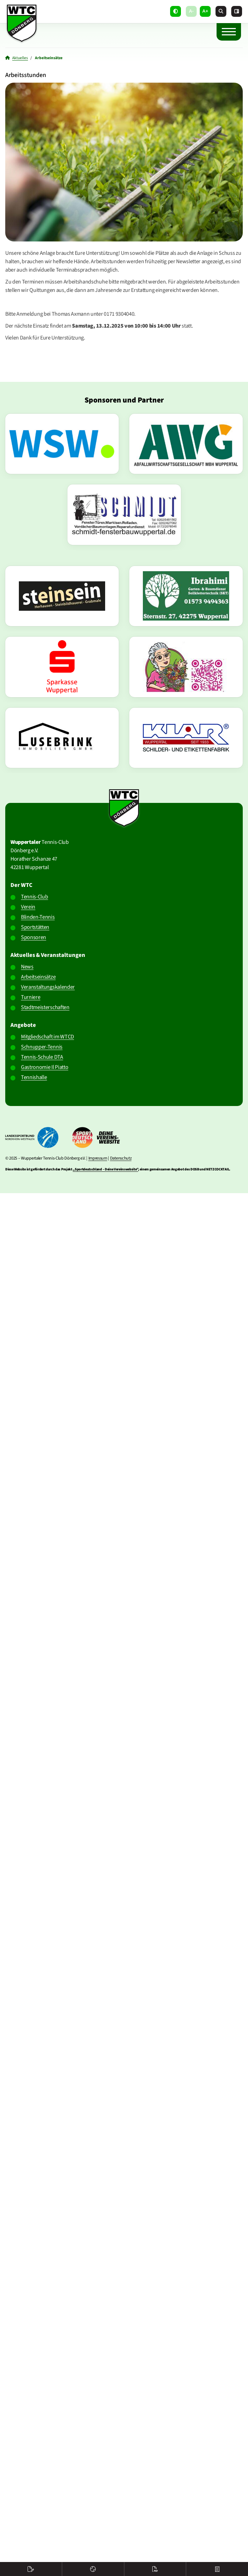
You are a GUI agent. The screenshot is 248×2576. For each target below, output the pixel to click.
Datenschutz (120, 1158)
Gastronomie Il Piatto (44, 1067)
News (27, 967)
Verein (28, 907)
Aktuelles (20, 58)
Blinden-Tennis (38, 917)
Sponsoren (33, 937)
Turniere (30, 997)
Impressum (97, 1158)
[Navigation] (229, 31)
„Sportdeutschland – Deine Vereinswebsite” (105, 1169)
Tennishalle (34, 1077)
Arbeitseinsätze (38, 977)
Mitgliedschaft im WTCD (47, 1037)
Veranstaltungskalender (48, 987)
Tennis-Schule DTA (42, 1057)
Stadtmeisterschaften (45, 1007)
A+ (205, 11)
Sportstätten (35, 927)
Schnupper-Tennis (42, 1047)
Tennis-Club (34, 897)
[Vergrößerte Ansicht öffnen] (124, 162)
